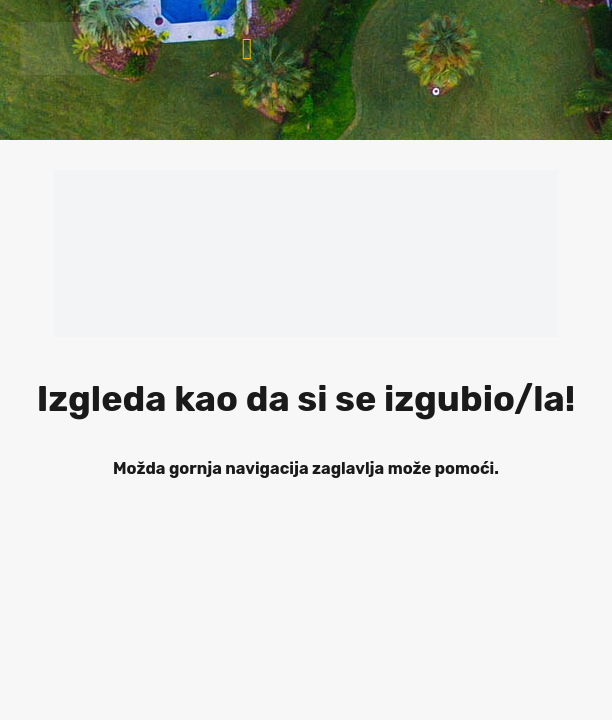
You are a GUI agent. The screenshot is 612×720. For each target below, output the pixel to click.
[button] (247, 48)
